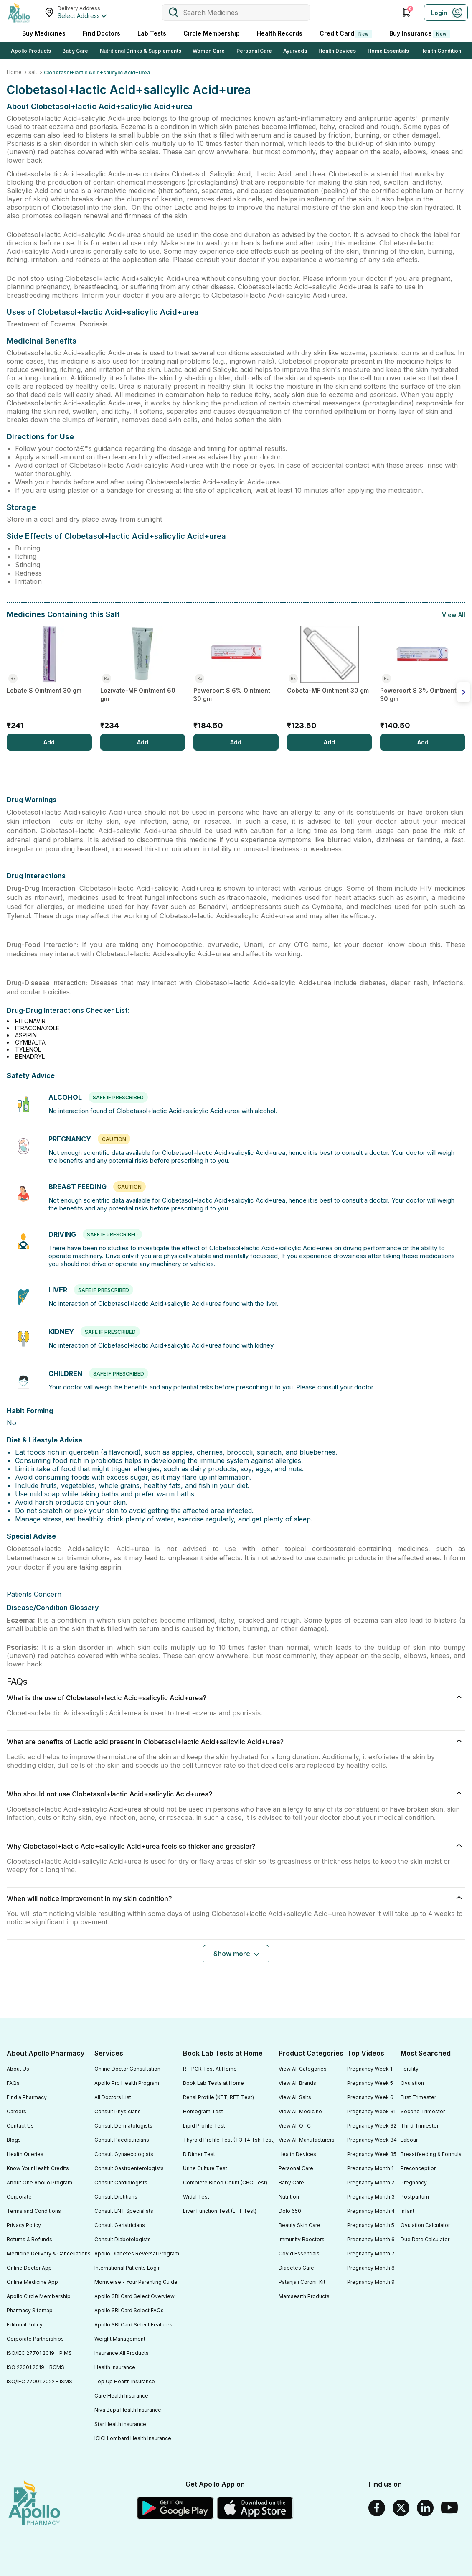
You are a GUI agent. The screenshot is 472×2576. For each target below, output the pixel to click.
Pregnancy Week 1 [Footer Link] (369, 2069)
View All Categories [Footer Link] (303, 2069)
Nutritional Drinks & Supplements (140, 51)
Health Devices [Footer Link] (297, 2154)
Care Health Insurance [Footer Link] (121, 2396)
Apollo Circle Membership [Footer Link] (39, 2296)
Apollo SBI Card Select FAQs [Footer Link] (129, 2310)
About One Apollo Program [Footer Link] (39, 2182)
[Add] (49, 742)
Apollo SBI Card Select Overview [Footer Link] (134, 2296)
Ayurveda (295, 51)
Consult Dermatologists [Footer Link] (123, 2125)
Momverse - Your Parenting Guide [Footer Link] (136, 2282)
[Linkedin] (425, 2508)
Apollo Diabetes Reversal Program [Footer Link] (136, 2253)
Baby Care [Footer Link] (291, 2182)
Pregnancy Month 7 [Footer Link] (371, 2253)
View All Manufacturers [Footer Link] (307, 2140)
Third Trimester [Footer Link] (420, 2125)
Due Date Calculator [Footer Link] (425, 2239)
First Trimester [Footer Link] (418, 2097)
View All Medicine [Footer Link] (300, 2111)
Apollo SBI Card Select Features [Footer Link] (133, 2324)
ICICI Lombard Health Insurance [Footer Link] (132, 2438)
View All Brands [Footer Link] (297, 2083)
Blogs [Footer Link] (14, 2140)
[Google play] (175, 2508)
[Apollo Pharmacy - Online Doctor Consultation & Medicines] (18, 13)
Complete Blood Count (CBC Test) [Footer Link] (225, 2182)
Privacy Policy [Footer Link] (24, 2225)
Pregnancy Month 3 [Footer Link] (371, 2197)
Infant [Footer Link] (407, 2211)
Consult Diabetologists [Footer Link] (122, 2239)
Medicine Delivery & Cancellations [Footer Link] (49, 2253)
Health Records (279, 33)
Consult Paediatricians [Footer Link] (121, 2140)
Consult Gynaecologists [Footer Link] (123, 2154)
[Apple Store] (256, 2508)
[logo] (34, 2503)
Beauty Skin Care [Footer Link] (299, 2225)
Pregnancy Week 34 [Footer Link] (372, 2140)
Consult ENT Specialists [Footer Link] (123, 2211)
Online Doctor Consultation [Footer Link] (127, 2069)
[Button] (236, 1953)
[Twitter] (401, 2508)
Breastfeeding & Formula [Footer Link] (431, 2154)
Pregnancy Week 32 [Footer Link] (371, 2125)
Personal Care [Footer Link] (296, 2168)
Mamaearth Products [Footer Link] (304, 2296)
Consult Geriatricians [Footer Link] (119, 2225)
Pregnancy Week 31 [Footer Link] (371, 2111)
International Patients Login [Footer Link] (127, 2268)
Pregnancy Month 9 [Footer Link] (371, 2282)
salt (32, 72)
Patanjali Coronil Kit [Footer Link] (302, 2282)
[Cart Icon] (406, 13)
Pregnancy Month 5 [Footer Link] (370, 2225)
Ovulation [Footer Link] (412, 2083)
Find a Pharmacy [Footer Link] (27, 2097)
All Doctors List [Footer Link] (112, 2097)
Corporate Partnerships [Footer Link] (35, 2339)
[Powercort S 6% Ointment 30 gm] (236, 680)
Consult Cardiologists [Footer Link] (120, 2182)
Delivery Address (79, 8)
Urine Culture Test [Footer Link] (205, 2168)
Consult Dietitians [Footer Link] (115, 2197)
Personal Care (254, 51)
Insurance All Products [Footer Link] (121, 2353)
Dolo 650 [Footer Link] (290, 2211)
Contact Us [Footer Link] (20, 2125)
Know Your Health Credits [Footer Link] (38, 2168)
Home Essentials (388, 51)
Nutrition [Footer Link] (289, 2197)
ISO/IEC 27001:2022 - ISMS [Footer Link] (39, 2381)
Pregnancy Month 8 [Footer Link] (371, 2268)
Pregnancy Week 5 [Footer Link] (370, 2083)
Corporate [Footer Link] (19, 2197)
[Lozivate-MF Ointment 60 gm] (142, 680)
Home (14, 72)
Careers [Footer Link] (16, 2111)
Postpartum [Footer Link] (415, 2197)
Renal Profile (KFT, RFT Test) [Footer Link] (218, 2097)
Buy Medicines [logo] (44, 33)
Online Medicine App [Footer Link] (32, 2282)
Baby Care (75, 51)
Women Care (209, 51)
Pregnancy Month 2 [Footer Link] (370, 2182)
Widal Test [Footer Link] (196, 2197)
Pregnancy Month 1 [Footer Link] (370, 2168)
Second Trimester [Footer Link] (423, 2111)
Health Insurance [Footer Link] (114, 2367)
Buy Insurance (419, 34)
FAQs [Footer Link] (13, 2083)
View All (453, 614)
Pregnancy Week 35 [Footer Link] (371, 2154)
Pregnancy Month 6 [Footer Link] (371, 2239)
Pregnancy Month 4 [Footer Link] (371, 2211)
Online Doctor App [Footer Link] (29, 2268)
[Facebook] (376, 2508)
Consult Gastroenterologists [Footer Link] (129, 2168)
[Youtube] (449, 2508)
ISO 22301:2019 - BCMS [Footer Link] (35, 2367)
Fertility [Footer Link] (410, 2069)
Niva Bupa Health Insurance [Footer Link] (127, 2410)
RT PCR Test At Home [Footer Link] (210, 2069)
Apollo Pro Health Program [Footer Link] (126, 2083)
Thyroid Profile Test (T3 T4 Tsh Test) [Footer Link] (229, 2140)
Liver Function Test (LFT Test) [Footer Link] (219, 2211)
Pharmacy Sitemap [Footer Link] (30, 2310)
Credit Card (346, 34)
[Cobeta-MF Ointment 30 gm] (329, 680)
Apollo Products (31, 51)
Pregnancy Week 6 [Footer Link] (370, 2097)
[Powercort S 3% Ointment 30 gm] (422, 680)
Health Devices (337, 51)
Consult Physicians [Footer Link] (117, 2111)
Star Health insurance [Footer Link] (120, 2424)
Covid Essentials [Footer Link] (299, 2253)
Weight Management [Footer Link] (119, 2339)
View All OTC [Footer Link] (295, 2125)
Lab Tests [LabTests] (151, 33)
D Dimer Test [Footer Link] (199, 2154)
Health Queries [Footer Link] (25, 2154)
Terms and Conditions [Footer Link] (34, 2211)
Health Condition (440, 51)
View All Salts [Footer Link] (295, 2097)
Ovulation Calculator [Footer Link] (425, 2225)
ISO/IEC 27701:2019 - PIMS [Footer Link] (39, 2353)
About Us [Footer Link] (18, 2069)
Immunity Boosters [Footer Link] (302, 2239)
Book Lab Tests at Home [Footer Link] (213, 2083)
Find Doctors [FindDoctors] (101, 33)
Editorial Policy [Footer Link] (25, 2324)
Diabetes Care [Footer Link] (296, 2268)
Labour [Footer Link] (409, 2140)
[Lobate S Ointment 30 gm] (49, 680)
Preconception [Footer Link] (419, 2168)
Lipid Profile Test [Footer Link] (204, 2125)
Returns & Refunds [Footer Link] (29, 2239)
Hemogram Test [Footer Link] (203, 2111)
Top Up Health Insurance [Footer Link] (124, 2381)
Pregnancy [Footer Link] (414, 2182)
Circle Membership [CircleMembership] (211, 33)
